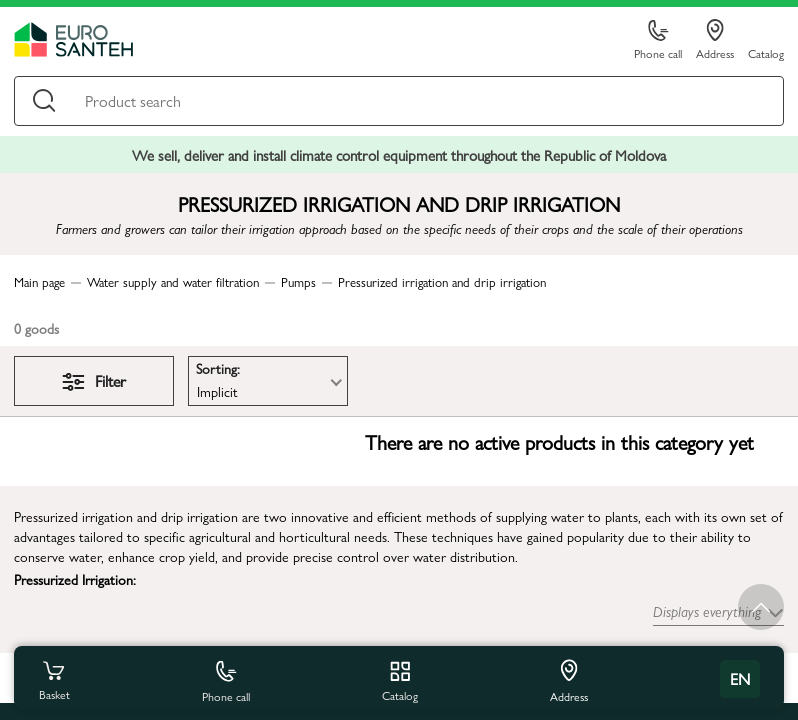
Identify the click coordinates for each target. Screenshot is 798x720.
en (740, 678)
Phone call (658, 40)
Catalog (766, 52)
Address (715, 40)
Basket (54, 679)
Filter (94, 380)
